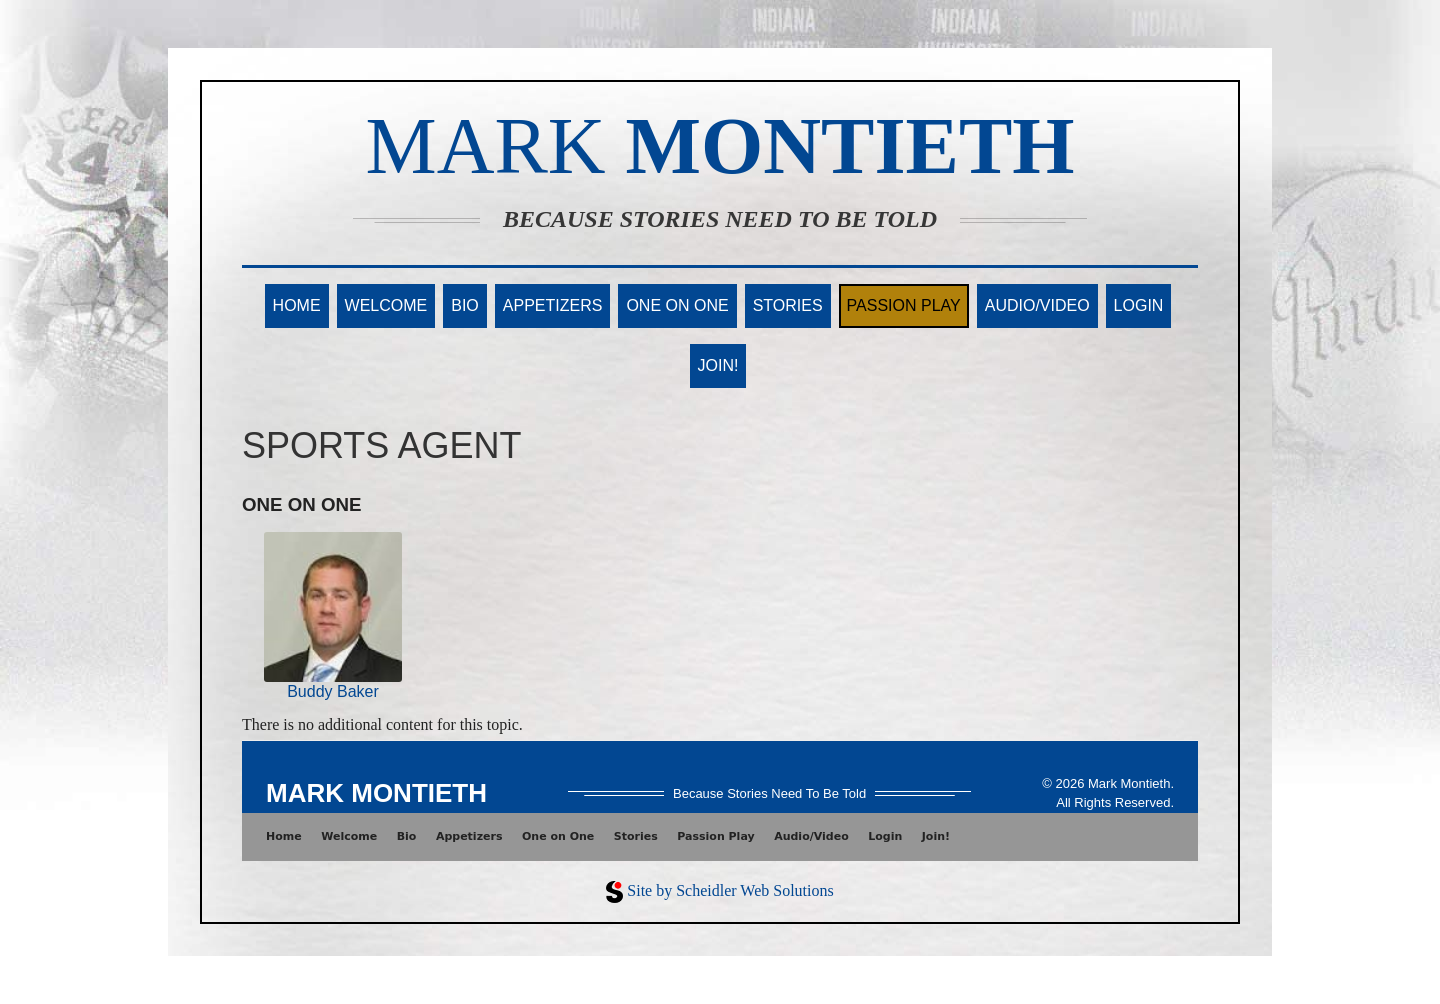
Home (297, 305)
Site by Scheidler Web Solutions (730, 890)
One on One (677, 305)
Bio (465, 305)
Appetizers (553, 305)
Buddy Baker (333, 691)
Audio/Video (1037, 305)
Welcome (386, 305)
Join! (718, 365)
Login (1139, 305)
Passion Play (904, 305)
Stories (788, 305)
